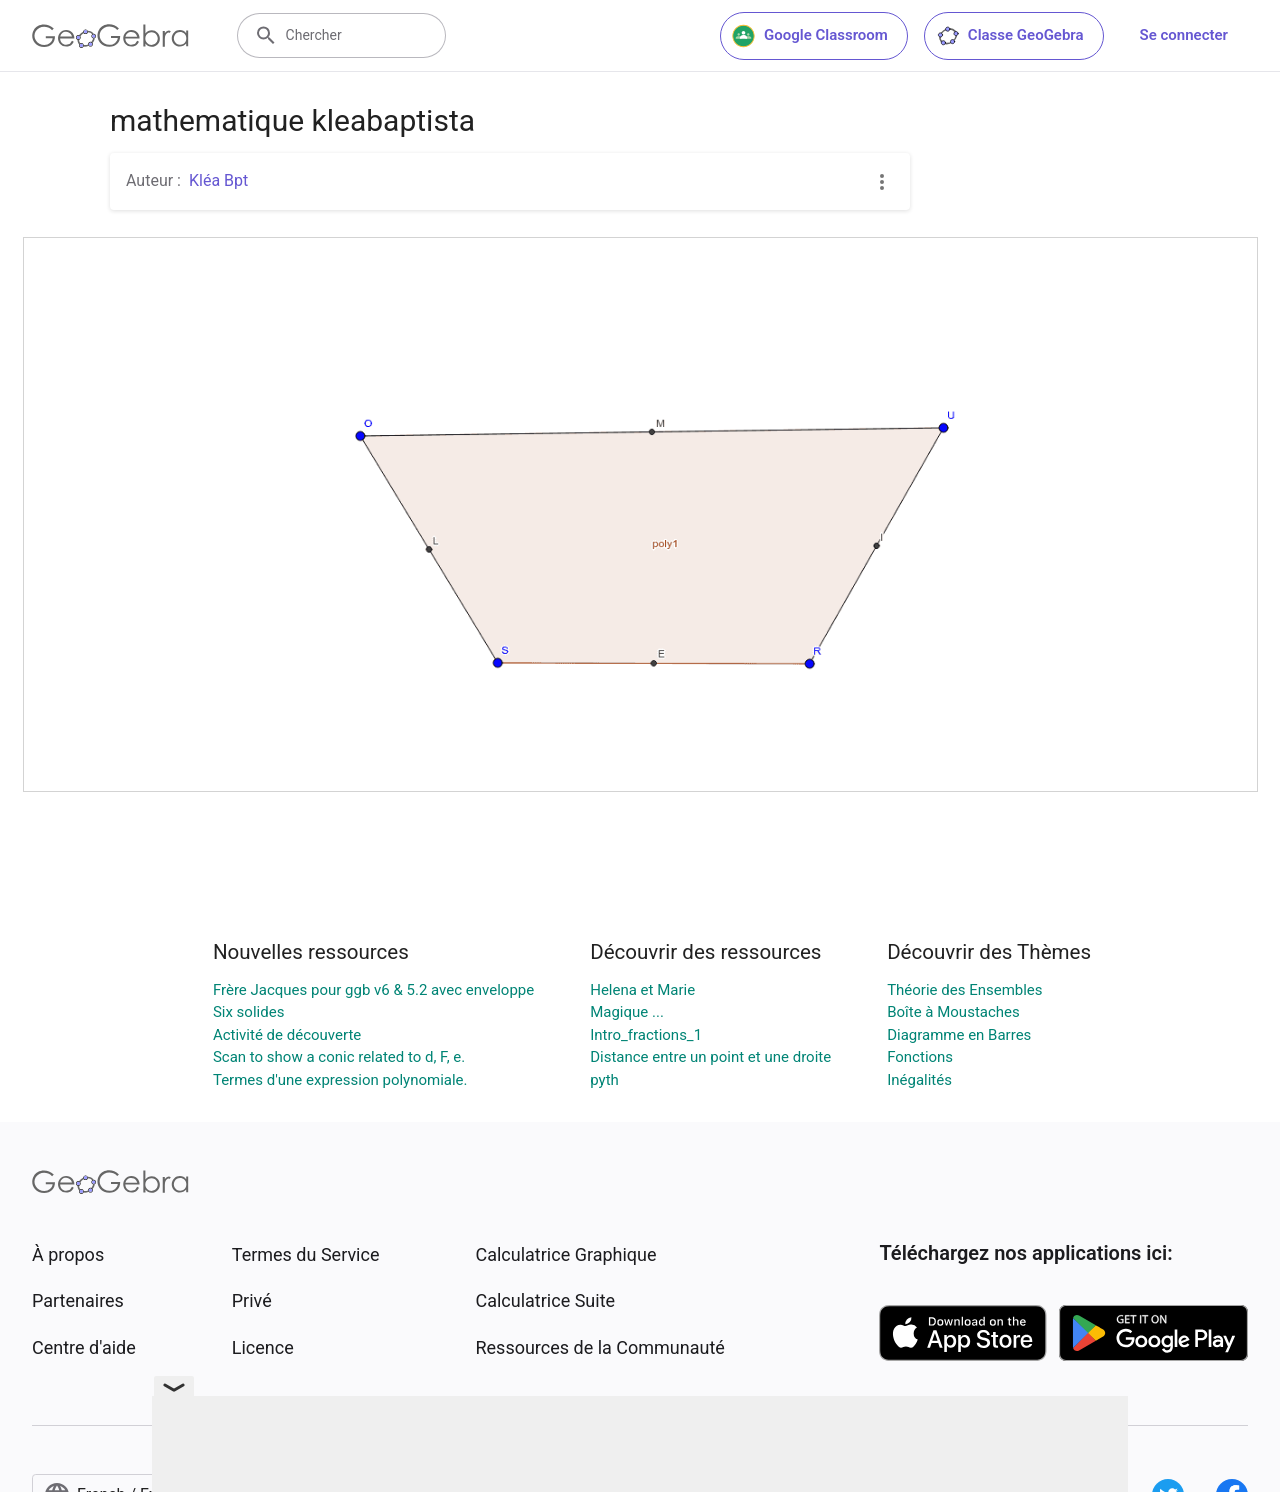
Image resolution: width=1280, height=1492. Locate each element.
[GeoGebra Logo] (110, 36)
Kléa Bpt (218, 180)
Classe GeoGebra (1010, 36)
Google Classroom (810, 36)
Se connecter (1184, 35)
